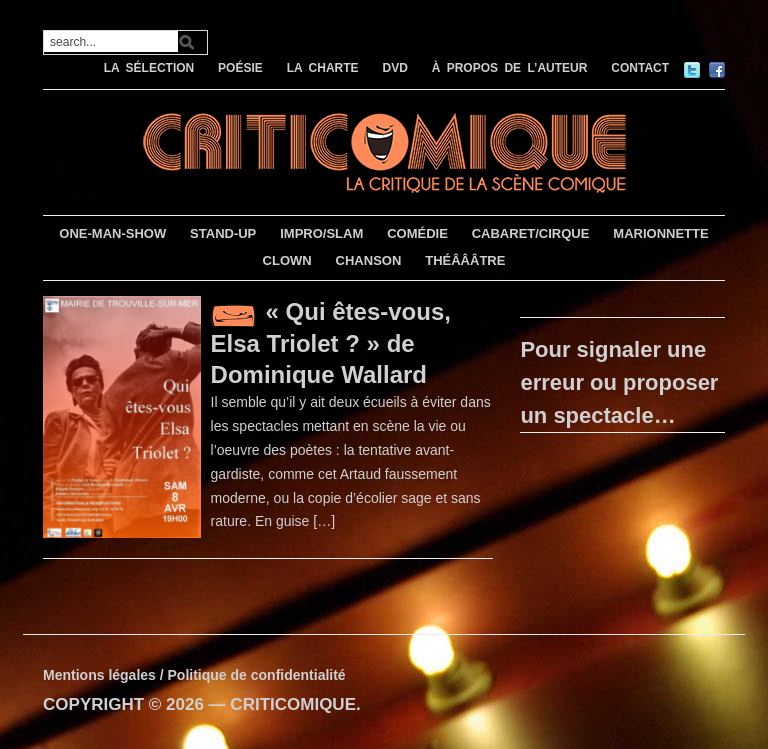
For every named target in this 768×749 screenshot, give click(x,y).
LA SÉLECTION (149, 68)
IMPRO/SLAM (321, 233)
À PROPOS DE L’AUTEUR (510, 68)
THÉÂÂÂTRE (465, 260)
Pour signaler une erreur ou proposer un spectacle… (619, 382)
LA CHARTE (323, 68)
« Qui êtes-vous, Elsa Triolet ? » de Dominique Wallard (331, 343)
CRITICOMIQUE (293, 704)
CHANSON (369, 260)
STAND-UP (223, 233)
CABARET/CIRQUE (531, 233)
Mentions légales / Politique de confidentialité (194, 675)
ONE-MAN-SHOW (112, 233)
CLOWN (287, 260)
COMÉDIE (417, 233)
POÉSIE (240, 68)
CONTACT (640, 68)
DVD (394, 68)
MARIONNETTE (660, 233)
